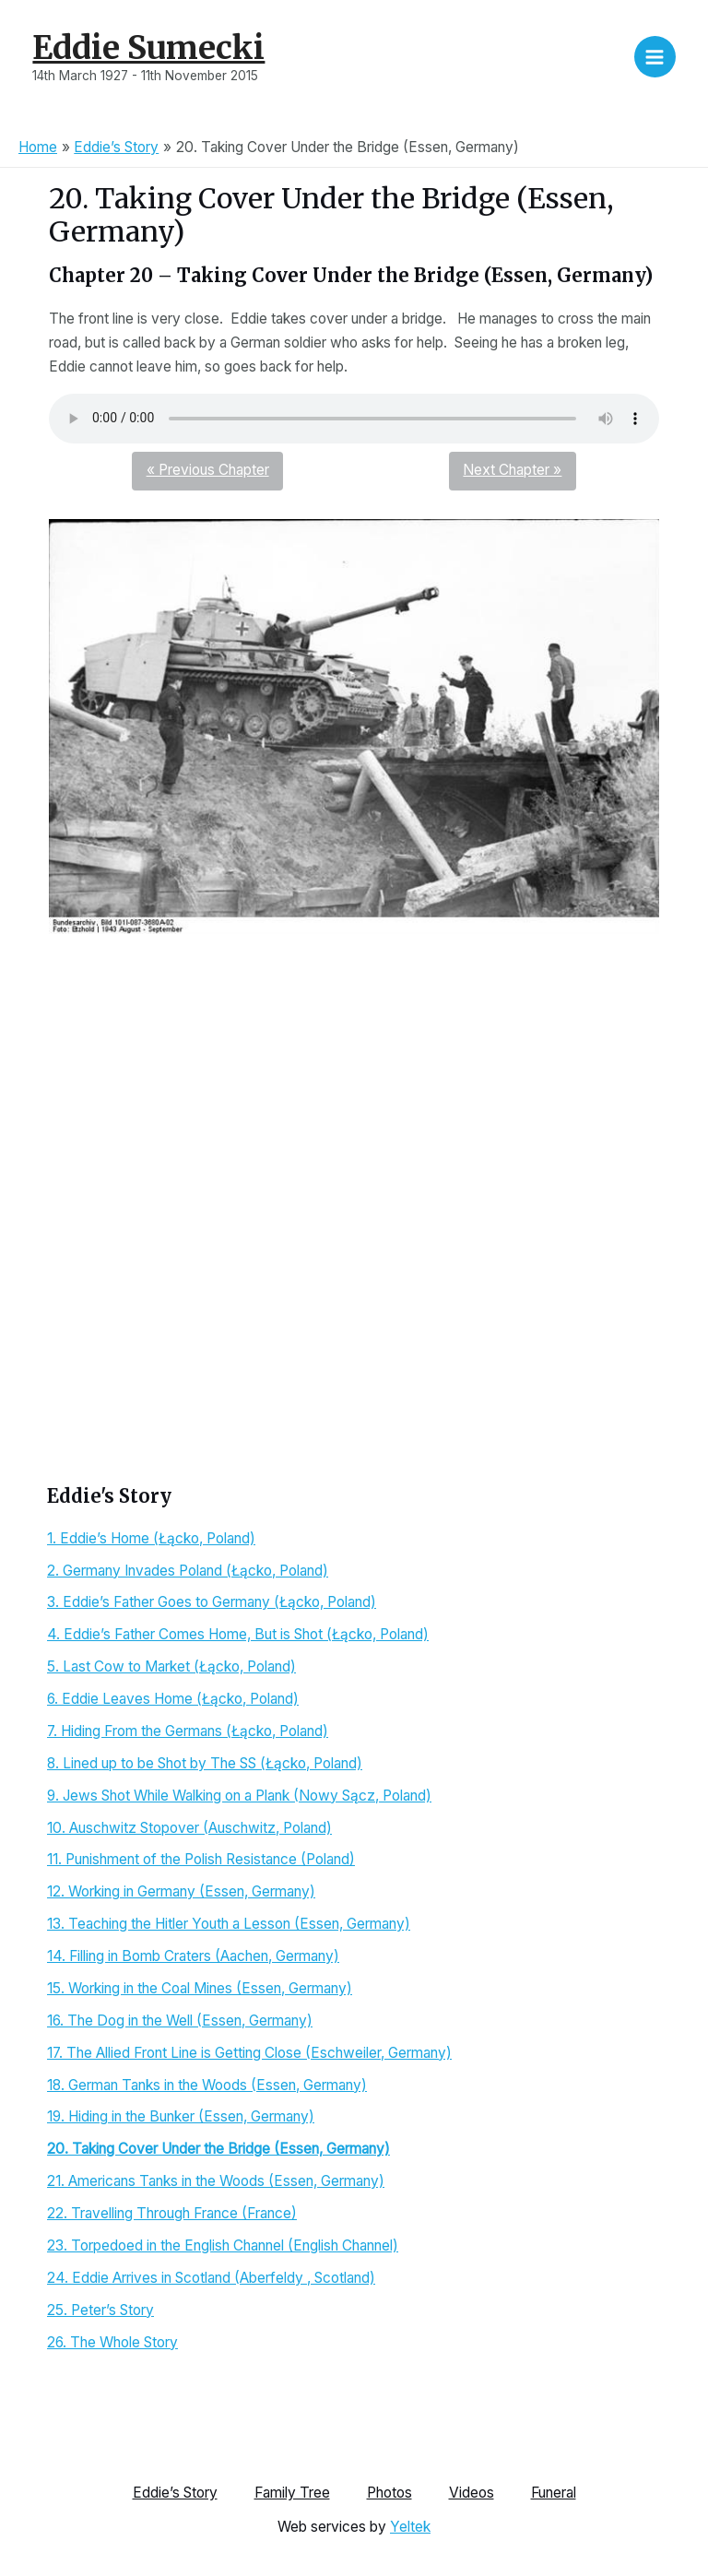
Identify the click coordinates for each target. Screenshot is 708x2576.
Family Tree (292, 2492)
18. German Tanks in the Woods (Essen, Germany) (207, 2085)
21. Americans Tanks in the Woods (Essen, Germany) (215, 2181)
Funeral (553, 2492)
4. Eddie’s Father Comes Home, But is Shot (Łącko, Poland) (238, 1634)
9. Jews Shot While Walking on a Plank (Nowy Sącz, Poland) (239, 1795)
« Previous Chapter (208, 470)
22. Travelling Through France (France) (172, 2213)
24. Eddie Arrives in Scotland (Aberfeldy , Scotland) (211, 2277)
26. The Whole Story (112, 2342)
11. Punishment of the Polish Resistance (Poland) (201, 1859)
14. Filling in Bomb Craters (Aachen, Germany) (193, 1956)
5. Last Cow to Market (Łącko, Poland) (171, 1666)
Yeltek (410, 2526)
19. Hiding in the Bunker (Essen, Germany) (180, 2116)
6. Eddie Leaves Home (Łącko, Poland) (173, 1698)
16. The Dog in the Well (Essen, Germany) (180, 2020)
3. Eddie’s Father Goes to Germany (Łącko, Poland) (211, 1602)
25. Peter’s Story (100, 2310)
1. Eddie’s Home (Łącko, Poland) (151, 1538)
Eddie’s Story (175, 2492)
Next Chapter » (512, 470)
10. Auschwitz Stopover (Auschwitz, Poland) (189, 1828)
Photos (389, 2492)
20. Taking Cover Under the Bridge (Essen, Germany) (218, 2148)
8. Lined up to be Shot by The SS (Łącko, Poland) (204, 1763)
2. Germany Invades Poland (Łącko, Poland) (187, 1570)
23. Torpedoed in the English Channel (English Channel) (222, 2245)
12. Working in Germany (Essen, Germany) (181, 1891)
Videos (471, 2492)
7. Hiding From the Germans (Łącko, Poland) (187, 1731)
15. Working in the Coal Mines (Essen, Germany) (199, 1988)
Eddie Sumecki (148, 47)
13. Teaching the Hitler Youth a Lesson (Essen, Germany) (228, 1923)
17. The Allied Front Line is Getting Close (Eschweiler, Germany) (249, 2053)
